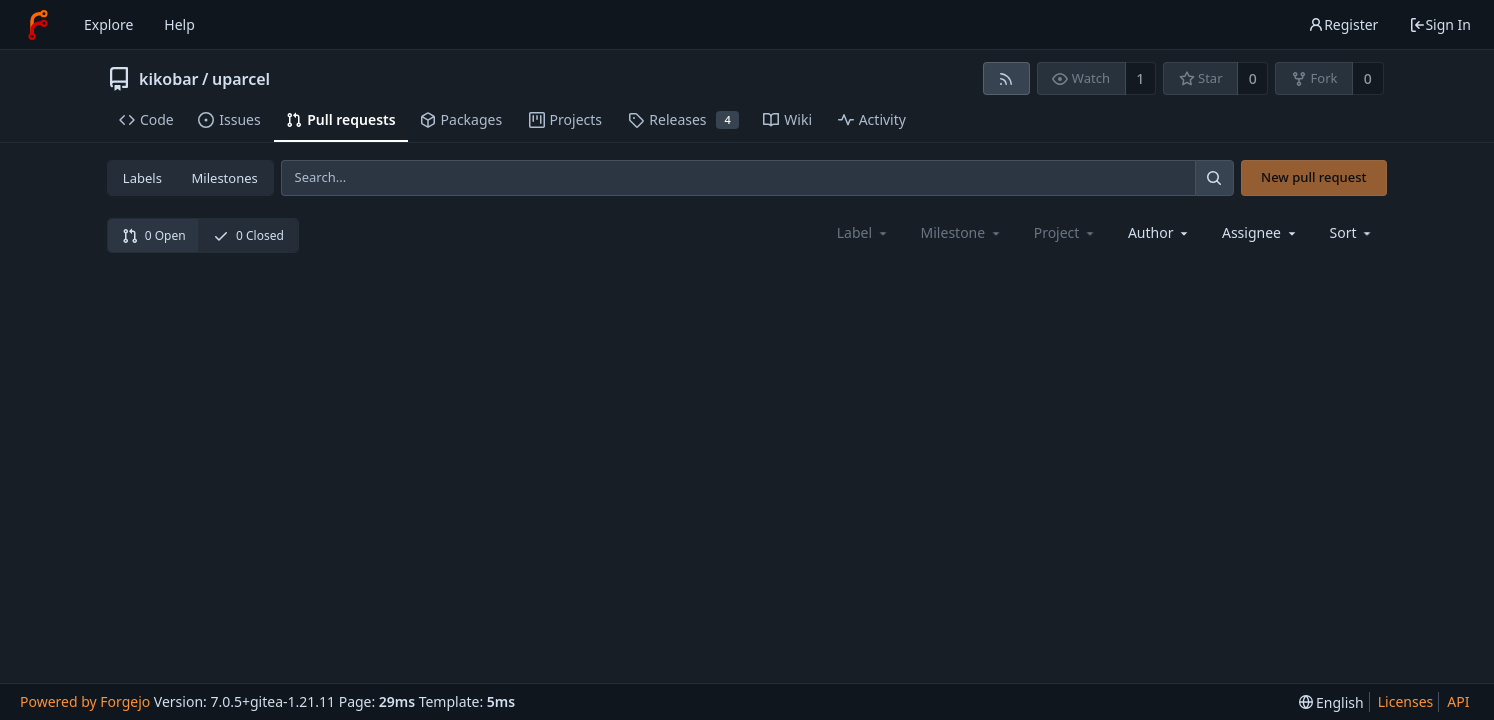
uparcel (241, 79)
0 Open (154, 235)
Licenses (1406, 701)
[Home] (38, 25)
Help (179, 24)
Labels (142, 178)
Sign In (1440, 24)
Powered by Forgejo (85, 701)
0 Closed (248, 235)
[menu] (1352, 232)
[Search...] (1214, 177)
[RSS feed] (1006, 78)
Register (1343, 24)
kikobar (169, 79)
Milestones (225, 178)
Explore (108, 24)
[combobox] (1159, 232)
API (1458, 701)
